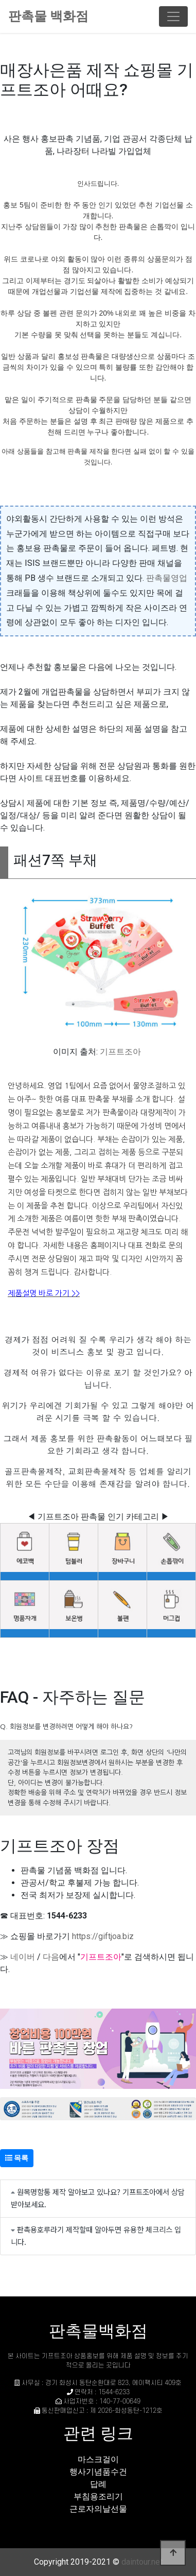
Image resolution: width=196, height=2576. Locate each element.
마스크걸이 (98, 2459)
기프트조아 (120, 1052)
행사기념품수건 (98, 2472)
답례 (98, 2484)
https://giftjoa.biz (103, 1936)
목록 (16, 2158)
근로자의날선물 (98, 2509)
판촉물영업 (166, 578)
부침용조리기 (98, 2496)
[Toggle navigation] (173, 16)
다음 (51, 1957)
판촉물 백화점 (48, 16)
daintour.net (142, 2562)
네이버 (22, 1957)
